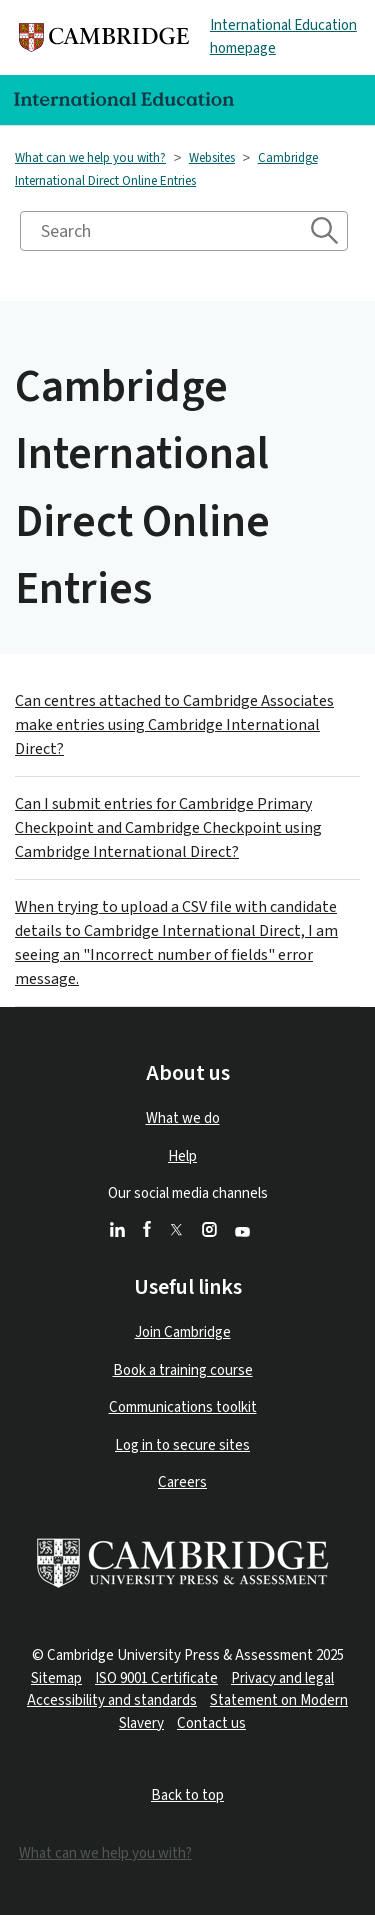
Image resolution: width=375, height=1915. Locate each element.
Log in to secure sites (182, 1445)
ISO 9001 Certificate (156, 1678)
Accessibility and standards (112, 1700)
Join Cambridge (183, 1332)
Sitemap (56, 1678)
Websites (212, 158)
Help (182, 1156)
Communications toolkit (183, 1407)
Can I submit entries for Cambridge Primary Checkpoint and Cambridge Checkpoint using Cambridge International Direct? (168, 828)
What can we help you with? (90, 158)
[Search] (184, 231)
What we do (183, 1118)
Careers (182, 1482)
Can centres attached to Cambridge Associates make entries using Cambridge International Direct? (174, 725)
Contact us (211, 1723)
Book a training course (183, 1370)
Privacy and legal (282, 1678)
